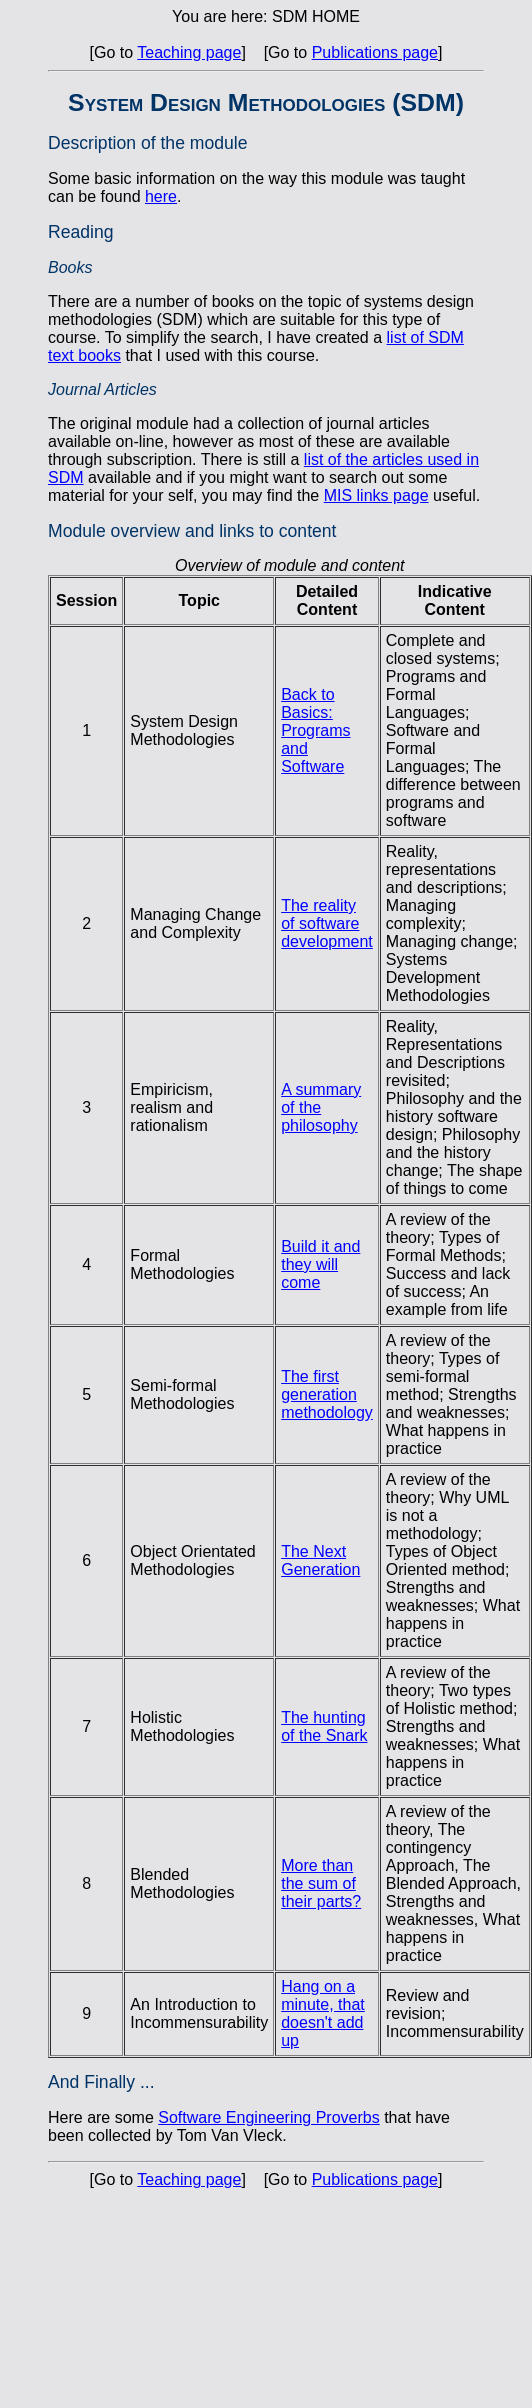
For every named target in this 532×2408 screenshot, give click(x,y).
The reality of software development (327, 923)
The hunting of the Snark (324, 1726)
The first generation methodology (327, 1394)
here (161, 196)
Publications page (375, 52)
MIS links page (376, 495)
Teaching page (189, 52)
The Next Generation (320, 1560)
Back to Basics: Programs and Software (315, 730)
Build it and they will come (320, 1264)
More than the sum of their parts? (321, 1883)
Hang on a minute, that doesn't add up (323, 2013)
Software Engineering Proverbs (268, 2117)
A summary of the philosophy (321, 1107)
